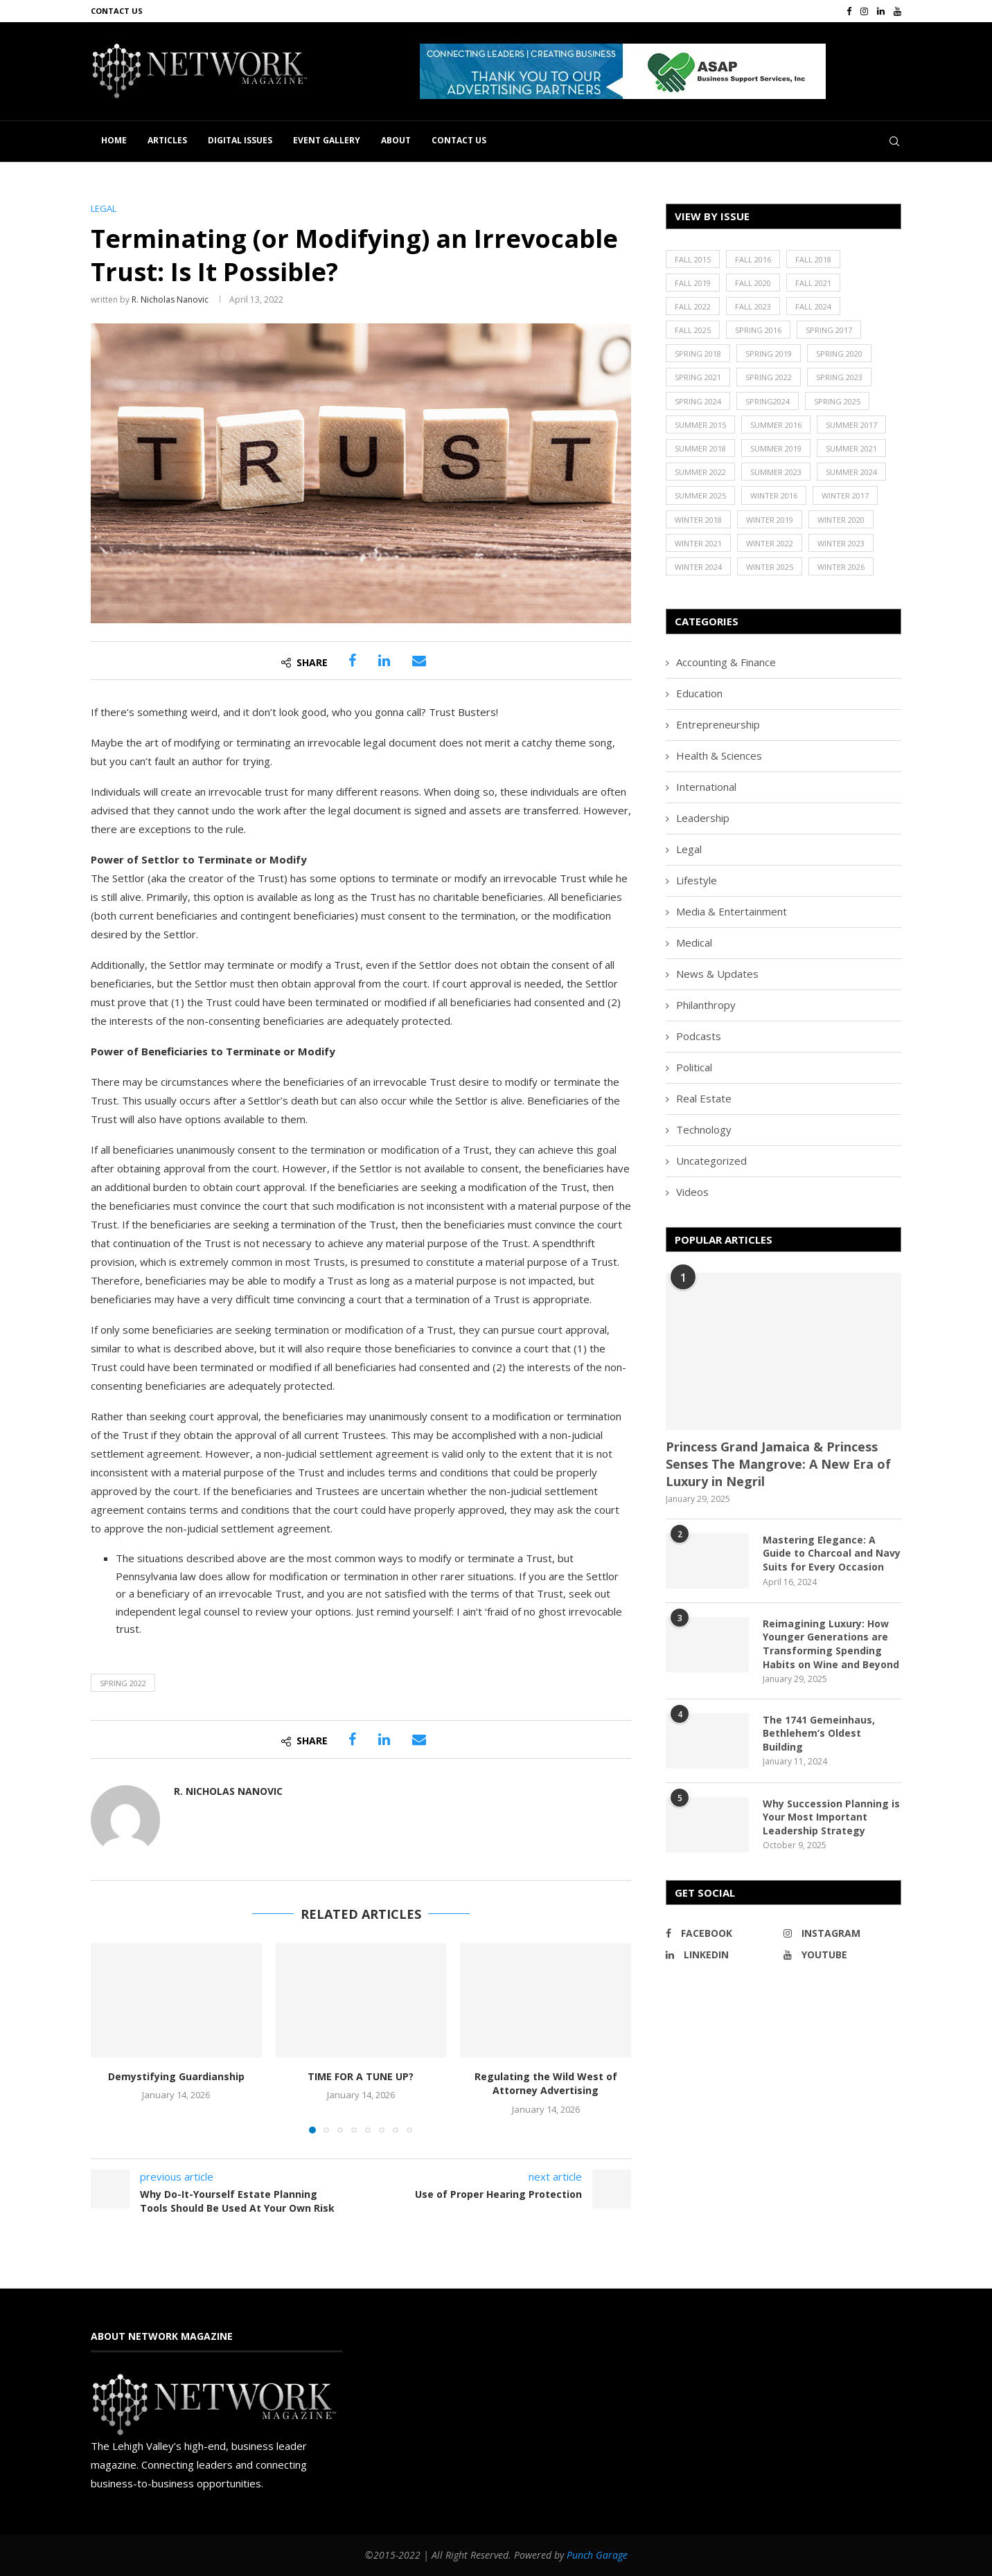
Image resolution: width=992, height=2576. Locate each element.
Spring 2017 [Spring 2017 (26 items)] (829, 330)
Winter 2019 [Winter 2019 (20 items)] (769, 520)
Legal (689, 849)
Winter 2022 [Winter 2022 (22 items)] (769, 543)
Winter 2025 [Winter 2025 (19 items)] (769, 567)
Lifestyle (696, 880)
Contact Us (117, 11)
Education (699, 693)
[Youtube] (897, 11)
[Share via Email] (419, 661)
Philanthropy (706, 1005)
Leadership (702, 818)
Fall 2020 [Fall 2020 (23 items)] (753, 283)
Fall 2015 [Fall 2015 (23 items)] (693, 259)
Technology (704, 1129)
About (396, 140)
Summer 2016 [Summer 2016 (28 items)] (775, 425)
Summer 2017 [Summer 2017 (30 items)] (851, 425)
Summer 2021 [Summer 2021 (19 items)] (851, 448)
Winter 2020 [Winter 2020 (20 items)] (841, 520)
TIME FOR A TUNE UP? (361, 2076)
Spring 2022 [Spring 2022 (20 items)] (768, 377)
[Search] (894, 141)
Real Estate (704, 1098)
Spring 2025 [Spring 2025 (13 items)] (837, 401)
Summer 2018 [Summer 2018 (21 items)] (700, 448)
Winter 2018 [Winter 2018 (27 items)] (698, 520)
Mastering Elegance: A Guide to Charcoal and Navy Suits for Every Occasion (832, 1553)
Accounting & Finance (726, 662)
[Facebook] (849, 11)
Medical (694, 942)
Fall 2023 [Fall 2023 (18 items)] (753, 306)
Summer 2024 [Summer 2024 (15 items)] (851, 472)
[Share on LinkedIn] (384, 661)
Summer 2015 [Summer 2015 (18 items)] (700, 425)
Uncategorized (711, 1161)
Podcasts (698, 1036)
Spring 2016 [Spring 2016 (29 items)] (758, 330)
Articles (167, 140)
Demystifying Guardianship (176, 2076)
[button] (623, 71)
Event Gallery (326, 140)
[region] (660, 71)
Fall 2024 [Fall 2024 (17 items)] (813, 306)
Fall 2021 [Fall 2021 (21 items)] (813, 283)
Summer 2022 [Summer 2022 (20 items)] (700, 472)
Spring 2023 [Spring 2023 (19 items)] (839, 377)
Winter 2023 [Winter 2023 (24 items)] (841, 543)
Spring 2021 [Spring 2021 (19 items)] (698, 377)
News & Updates (717, 974)
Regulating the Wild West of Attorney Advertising (546, 2084)
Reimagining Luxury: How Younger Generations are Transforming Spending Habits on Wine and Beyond (831, 1644)
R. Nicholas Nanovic (170, 299)
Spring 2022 (123, 1683)
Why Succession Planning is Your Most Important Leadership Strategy (831, 1817)
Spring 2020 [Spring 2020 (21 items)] (839, 353)
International (706, 787)
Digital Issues (240, 140)
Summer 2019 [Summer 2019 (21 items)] (775, 448)
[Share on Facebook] (352, 661)
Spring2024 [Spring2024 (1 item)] (767, 401)
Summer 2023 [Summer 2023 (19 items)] (775, 472)
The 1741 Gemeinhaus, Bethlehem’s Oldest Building (819, 1733)
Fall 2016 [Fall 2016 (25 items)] (753, 259)
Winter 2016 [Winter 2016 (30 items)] (773, 495)
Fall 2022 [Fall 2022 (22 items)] (693, 306)
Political (694, 1067)
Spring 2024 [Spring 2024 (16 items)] (698, 401)
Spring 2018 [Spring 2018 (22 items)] (698, 353)
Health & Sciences (719, 755)
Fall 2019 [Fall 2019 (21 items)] (693, 283)
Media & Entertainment (731, 911)
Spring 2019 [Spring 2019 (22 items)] (768, 353)
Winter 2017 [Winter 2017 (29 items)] (845, 495)
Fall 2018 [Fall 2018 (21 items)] (813, 259)
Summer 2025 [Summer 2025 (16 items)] (700, 495)
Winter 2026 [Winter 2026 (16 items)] (841, 567)
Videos (692, 1192)
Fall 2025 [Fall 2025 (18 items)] (693, 330)
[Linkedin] (881, 11)
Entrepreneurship (718, 724)
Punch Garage (597, 2554)
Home (114, 140)
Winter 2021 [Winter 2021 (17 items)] (698, 543)
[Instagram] (864, 11)
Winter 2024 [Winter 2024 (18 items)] (698, 567)
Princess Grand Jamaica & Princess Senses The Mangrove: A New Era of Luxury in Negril (778, 1464)
